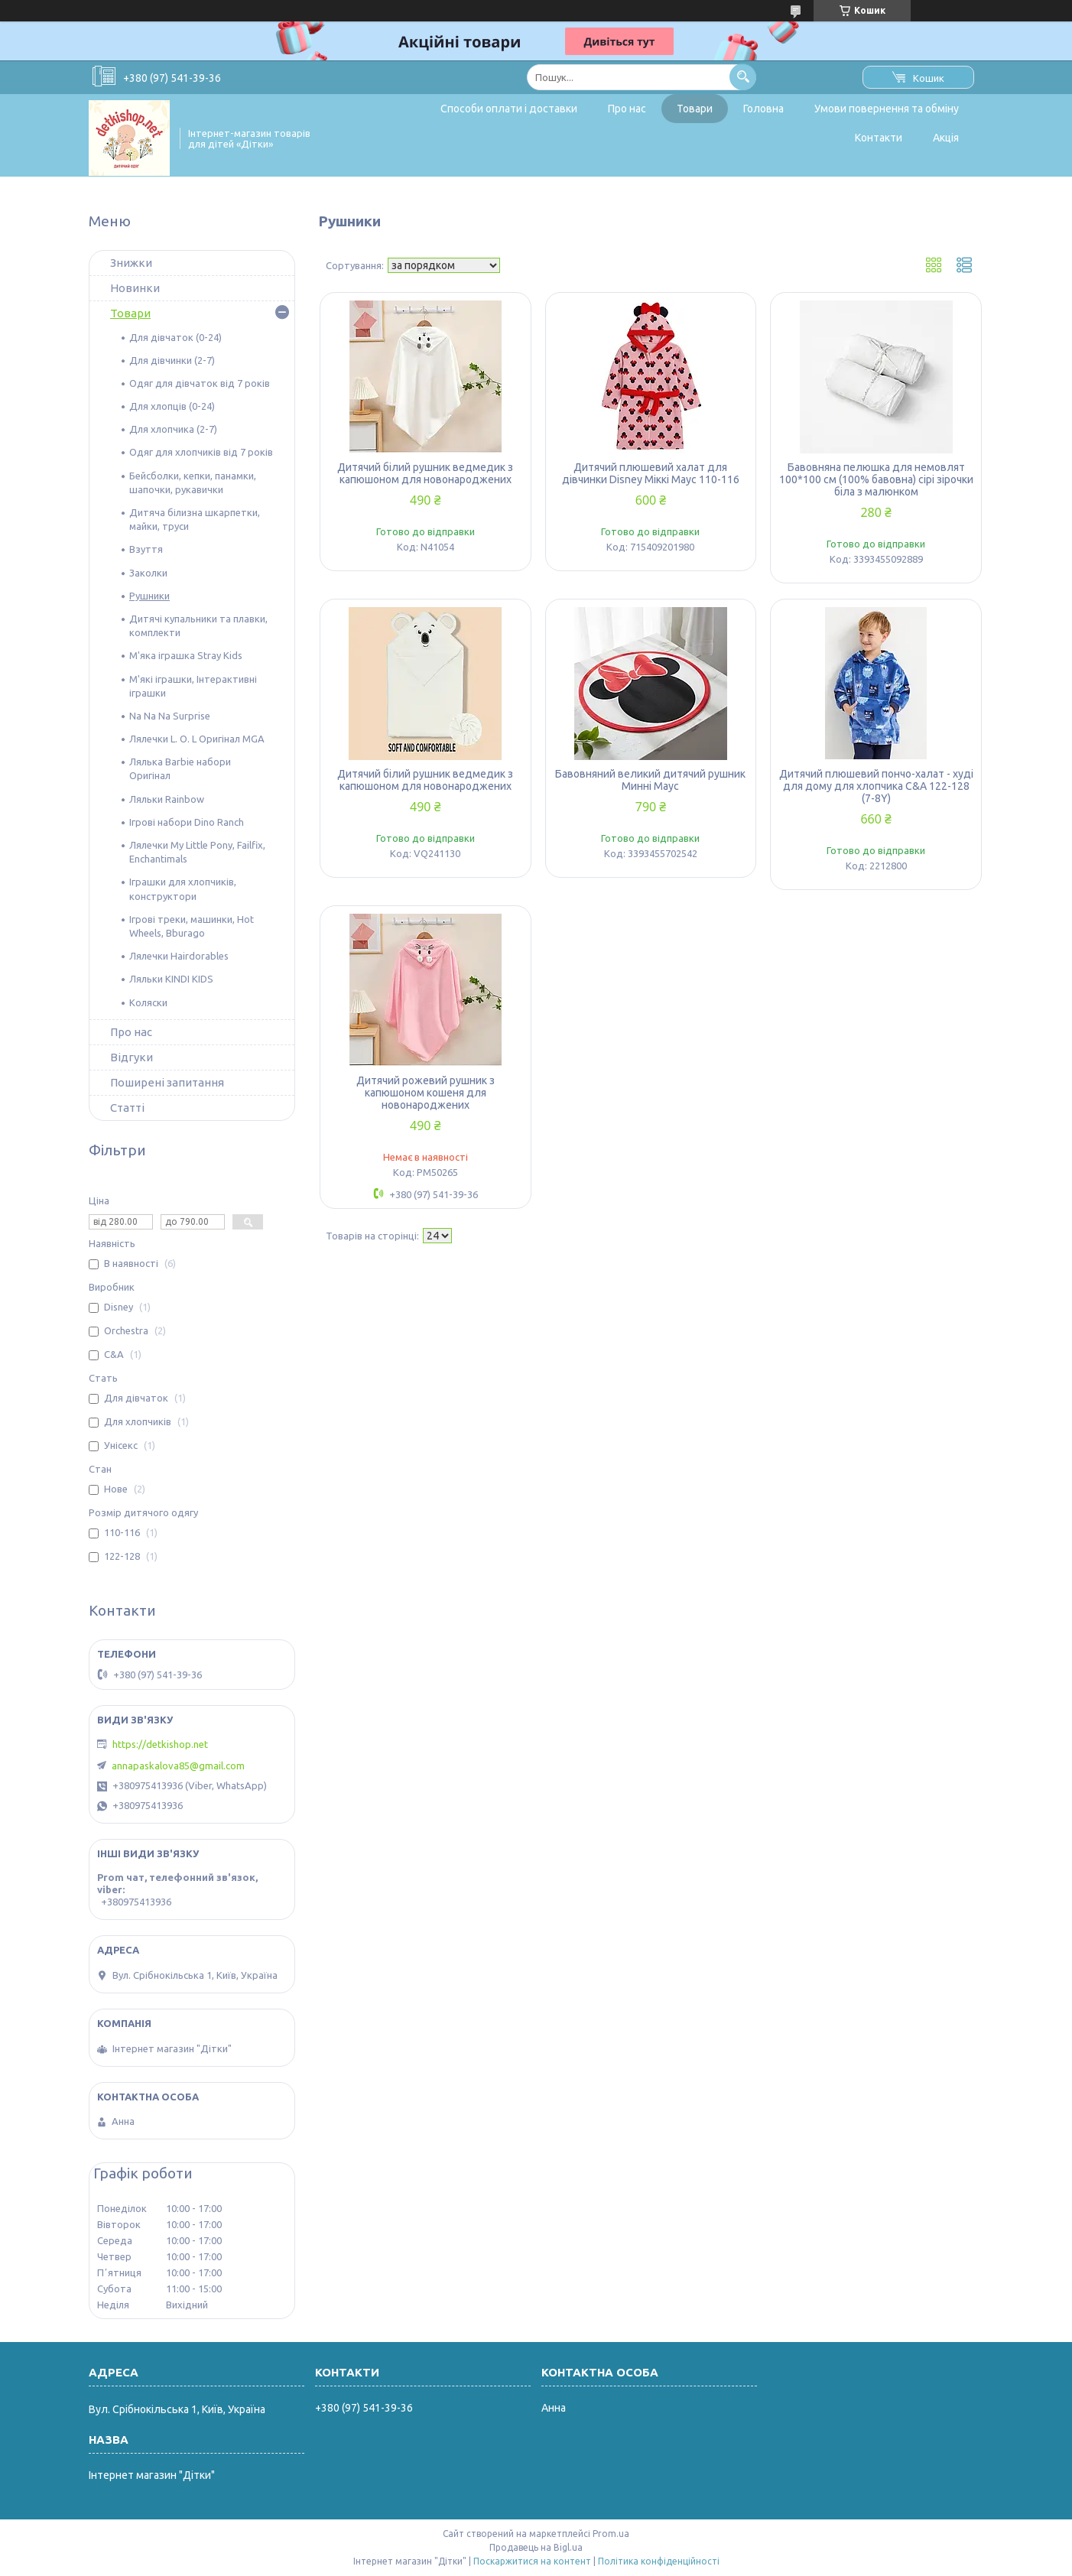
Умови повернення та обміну (886, 108)
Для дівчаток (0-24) (175, 337)
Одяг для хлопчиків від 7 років (201, 452)
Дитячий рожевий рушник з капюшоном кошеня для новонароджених (425, 1092)
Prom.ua (611, 2534)
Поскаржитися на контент (532, 2561)
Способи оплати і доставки (508, 108)
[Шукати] (742, 76)
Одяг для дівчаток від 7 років (199, 383)
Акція (946, 138)
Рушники (149, 595)
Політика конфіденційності (659, 2561)
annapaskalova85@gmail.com (178, 1765)
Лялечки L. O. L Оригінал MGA (197, 738)
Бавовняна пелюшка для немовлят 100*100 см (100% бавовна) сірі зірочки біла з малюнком (876, 479)
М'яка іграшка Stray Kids (185, 655)
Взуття (146, 549)
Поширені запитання (167, 1082)
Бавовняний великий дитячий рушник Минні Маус (650, 780)
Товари (695, 108)
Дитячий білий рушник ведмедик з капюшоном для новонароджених (425, 473)
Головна (763, 108)
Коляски (148, 1002)
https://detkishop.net (160, 1744)
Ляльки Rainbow (166, 799)
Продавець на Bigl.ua (536, 2547)
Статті (127, 1107)
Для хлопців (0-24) (172, 406)
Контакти (878, 138)
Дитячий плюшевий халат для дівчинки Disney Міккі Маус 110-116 (650, 473)
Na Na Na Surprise (169, 715)
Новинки (135, 287)
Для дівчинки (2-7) (172, 360)
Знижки (131, 262)
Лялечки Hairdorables (179, 955)
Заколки (148, 572)
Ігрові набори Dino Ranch (186, 822)
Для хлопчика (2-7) (173, 429)
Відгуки (131, 1057)
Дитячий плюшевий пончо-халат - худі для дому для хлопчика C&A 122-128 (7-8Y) (876, 786)
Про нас (627, 108)
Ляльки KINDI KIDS (171, 978)
